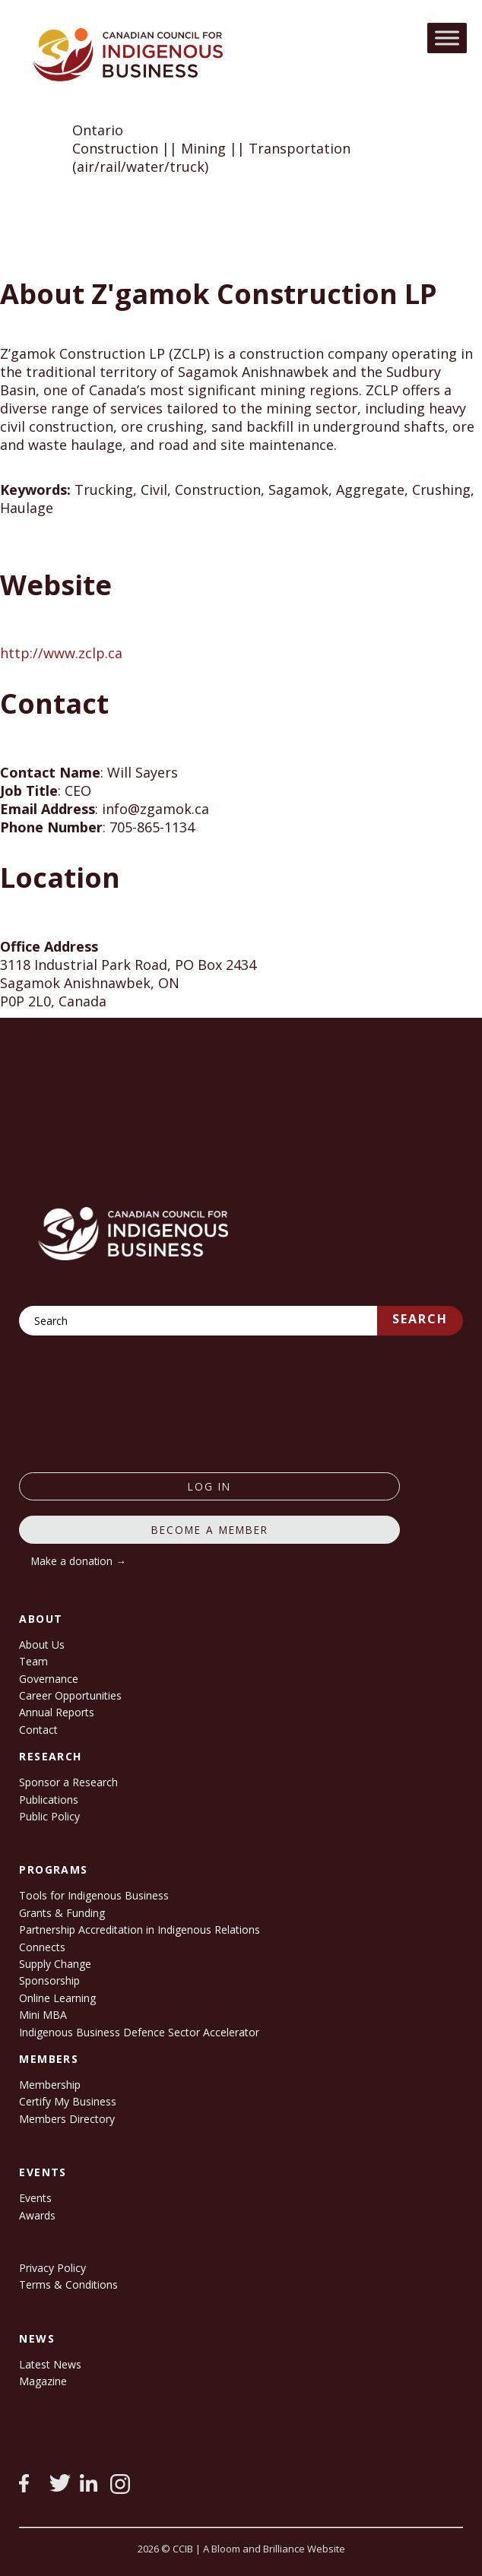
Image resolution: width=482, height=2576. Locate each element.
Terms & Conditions (68, 2284)
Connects (42, 1947)
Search (420, 1318)
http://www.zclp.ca (61, 653)
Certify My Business (67, 2101)
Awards (37, 2215)
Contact (38, 1729)
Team (33, 1661)
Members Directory (67, 2119)
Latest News (50, 2364)
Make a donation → (78, 1561)
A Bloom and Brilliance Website (274, 2548)
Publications (48, 1799)
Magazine (43, 2381)
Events (35, 2198)
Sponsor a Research (68, 1782)
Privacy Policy (52, 2268)
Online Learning (57, 1998)
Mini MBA (43, 2014)
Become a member (209, 1529)
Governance (48, 1678)
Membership (50, 2084)
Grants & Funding (62, 1913)
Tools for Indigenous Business (94, 1895)
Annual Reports (56, 1712)
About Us (42, 1644)
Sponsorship (49, 1980)
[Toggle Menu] (447, 37)
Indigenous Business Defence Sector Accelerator (139, 2032)
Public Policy (49, 1816)
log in (209, 1486)
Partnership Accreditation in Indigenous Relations (139, 1929)
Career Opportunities (70, 1695)
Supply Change (55, 1964)
